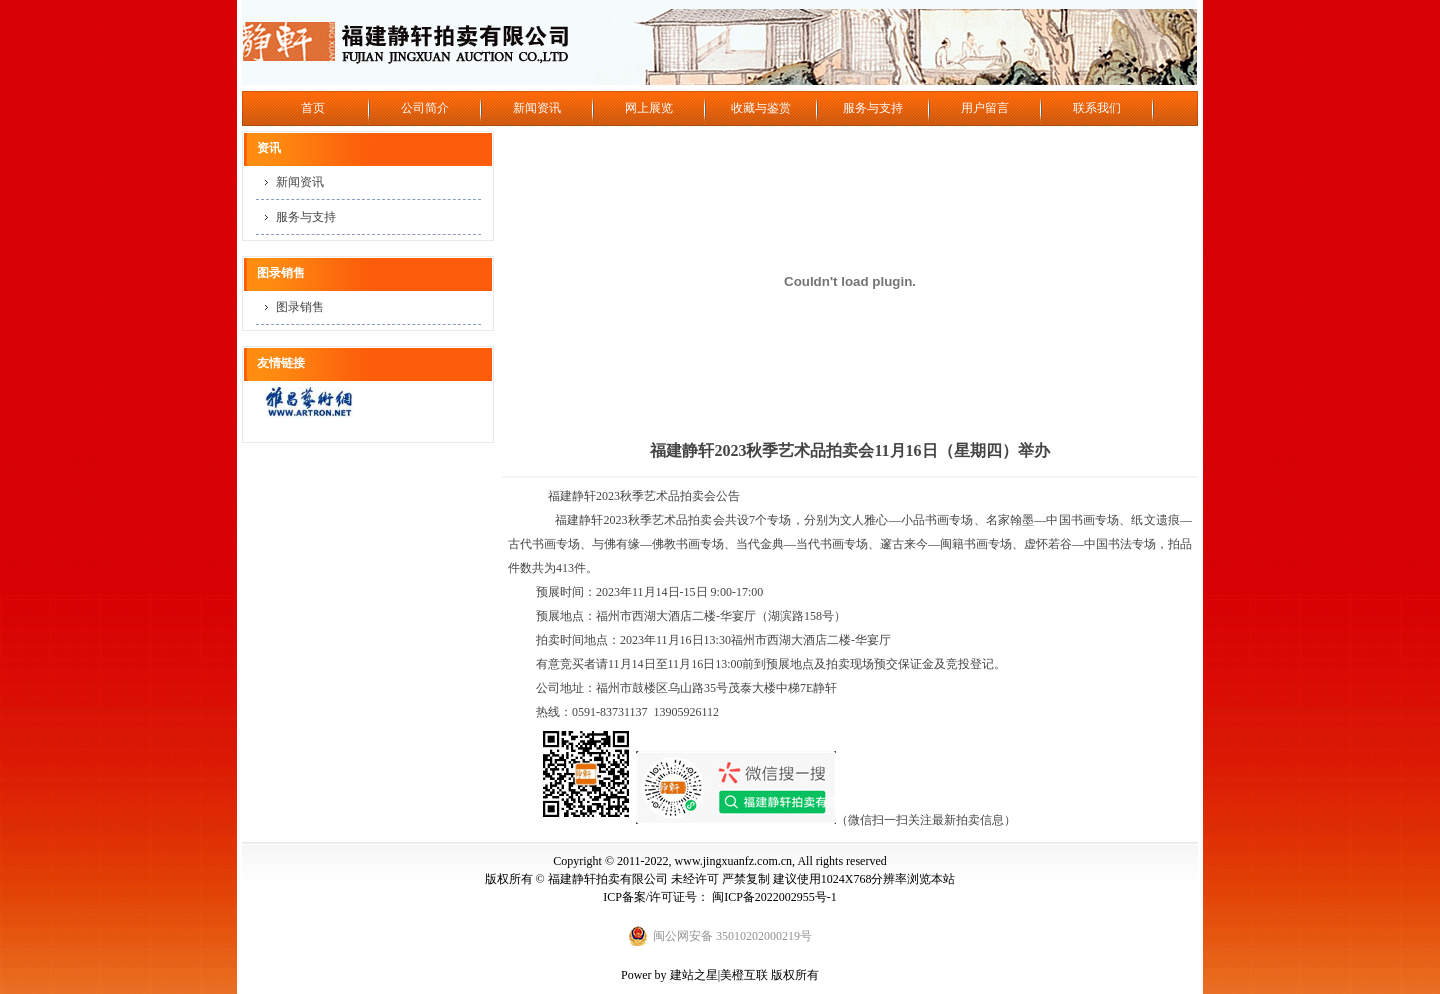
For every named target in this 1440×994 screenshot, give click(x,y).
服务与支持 (873, 108)
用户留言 (985, 108)
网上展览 (649, 108)
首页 (313, 108)
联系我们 (1097, 108)
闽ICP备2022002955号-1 (774, 897)
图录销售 (300, 307)
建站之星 (694, 975)
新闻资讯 (537, 108)
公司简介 (425, 108)
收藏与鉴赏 (761, 108)
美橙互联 (744, 975)
